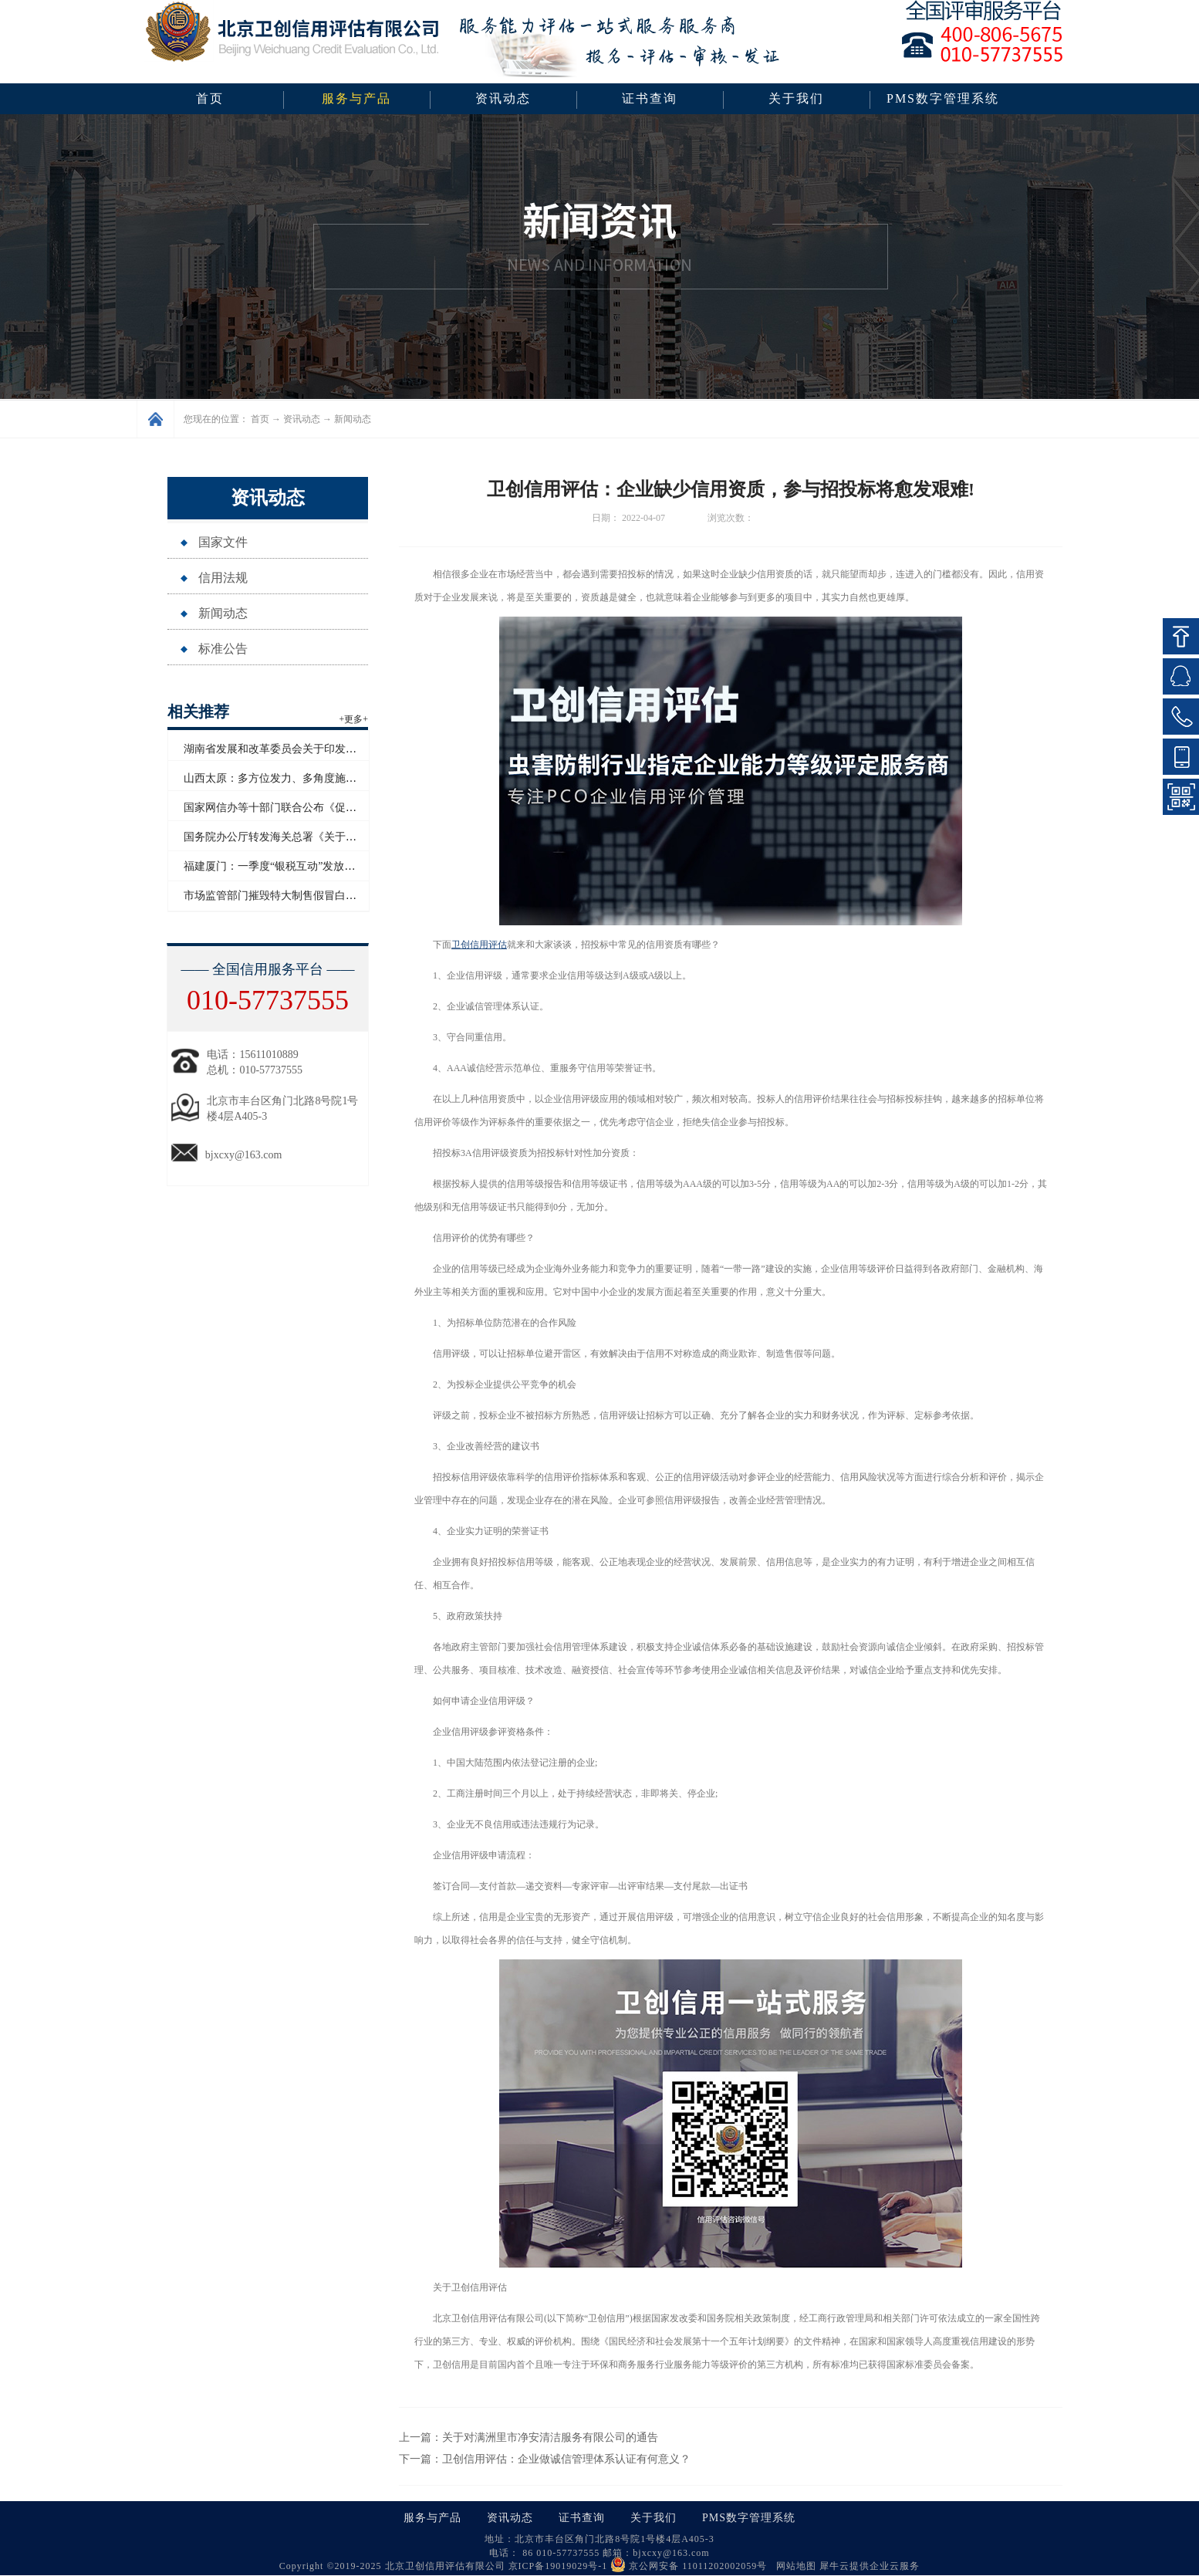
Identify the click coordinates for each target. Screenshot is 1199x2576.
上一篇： (528, 2437)
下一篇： (545, 2459)
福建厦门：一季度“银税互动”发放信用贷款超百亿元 (307, 866)
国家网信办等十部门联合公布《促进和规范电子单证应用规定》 (335, 807)
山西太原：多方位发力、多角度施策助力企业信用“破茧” (318, 778)
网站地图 (793, 2566)
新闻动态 (352, 419)
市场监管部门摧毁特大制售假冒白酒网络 (281, 895)
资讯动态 (301, 419)
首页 (210, 98)
